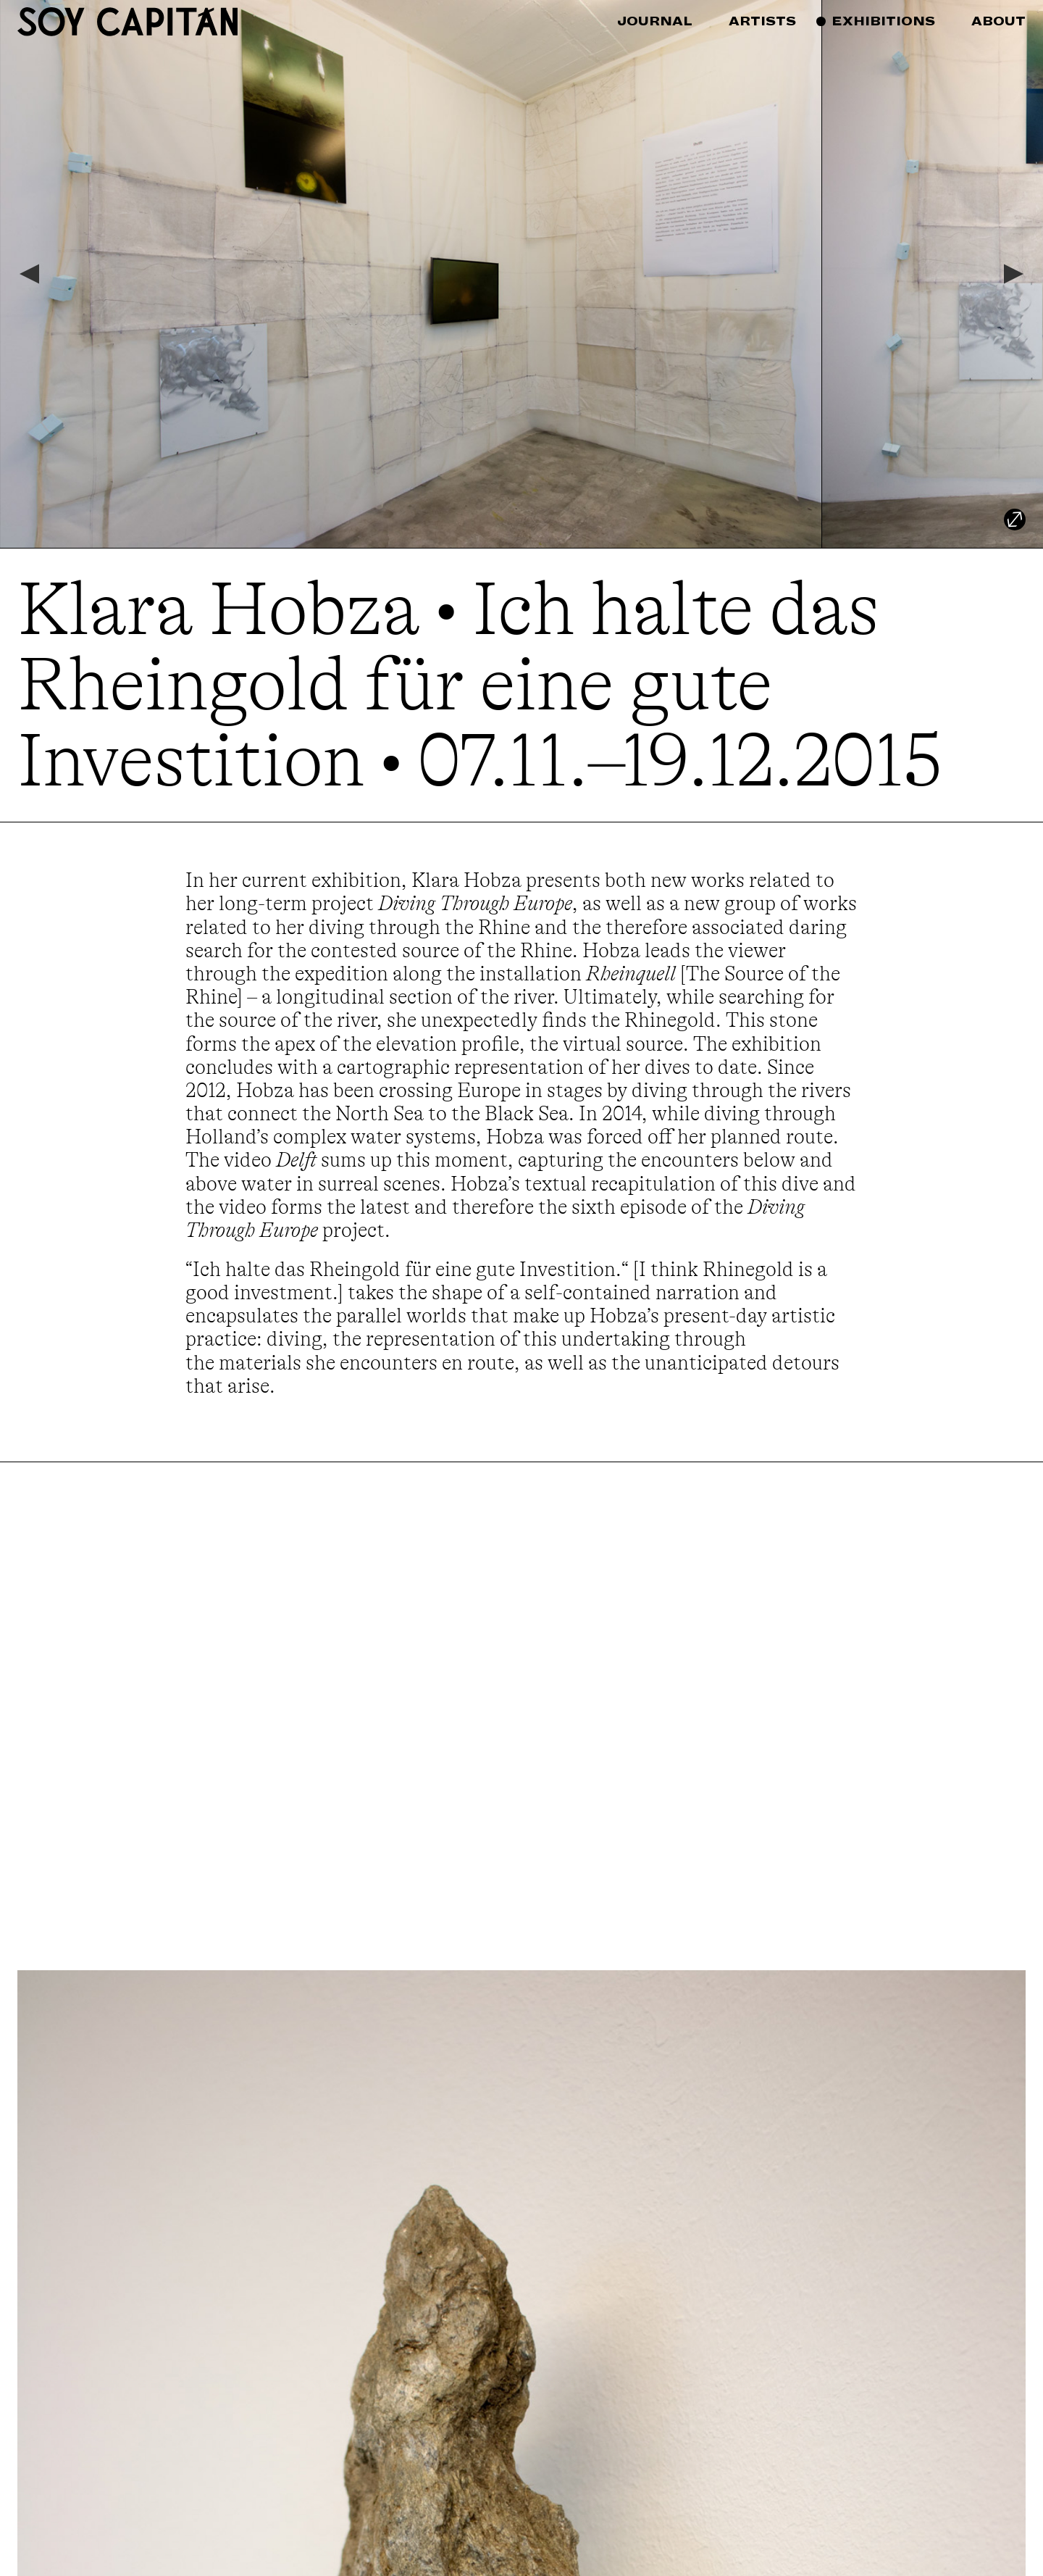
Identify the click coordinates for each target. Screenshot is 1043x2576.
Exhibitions (883, 21)
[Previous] (28, 274)
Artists (762, 21)
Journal (654, 21)
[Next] (1015, 274)
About (998, 21)
